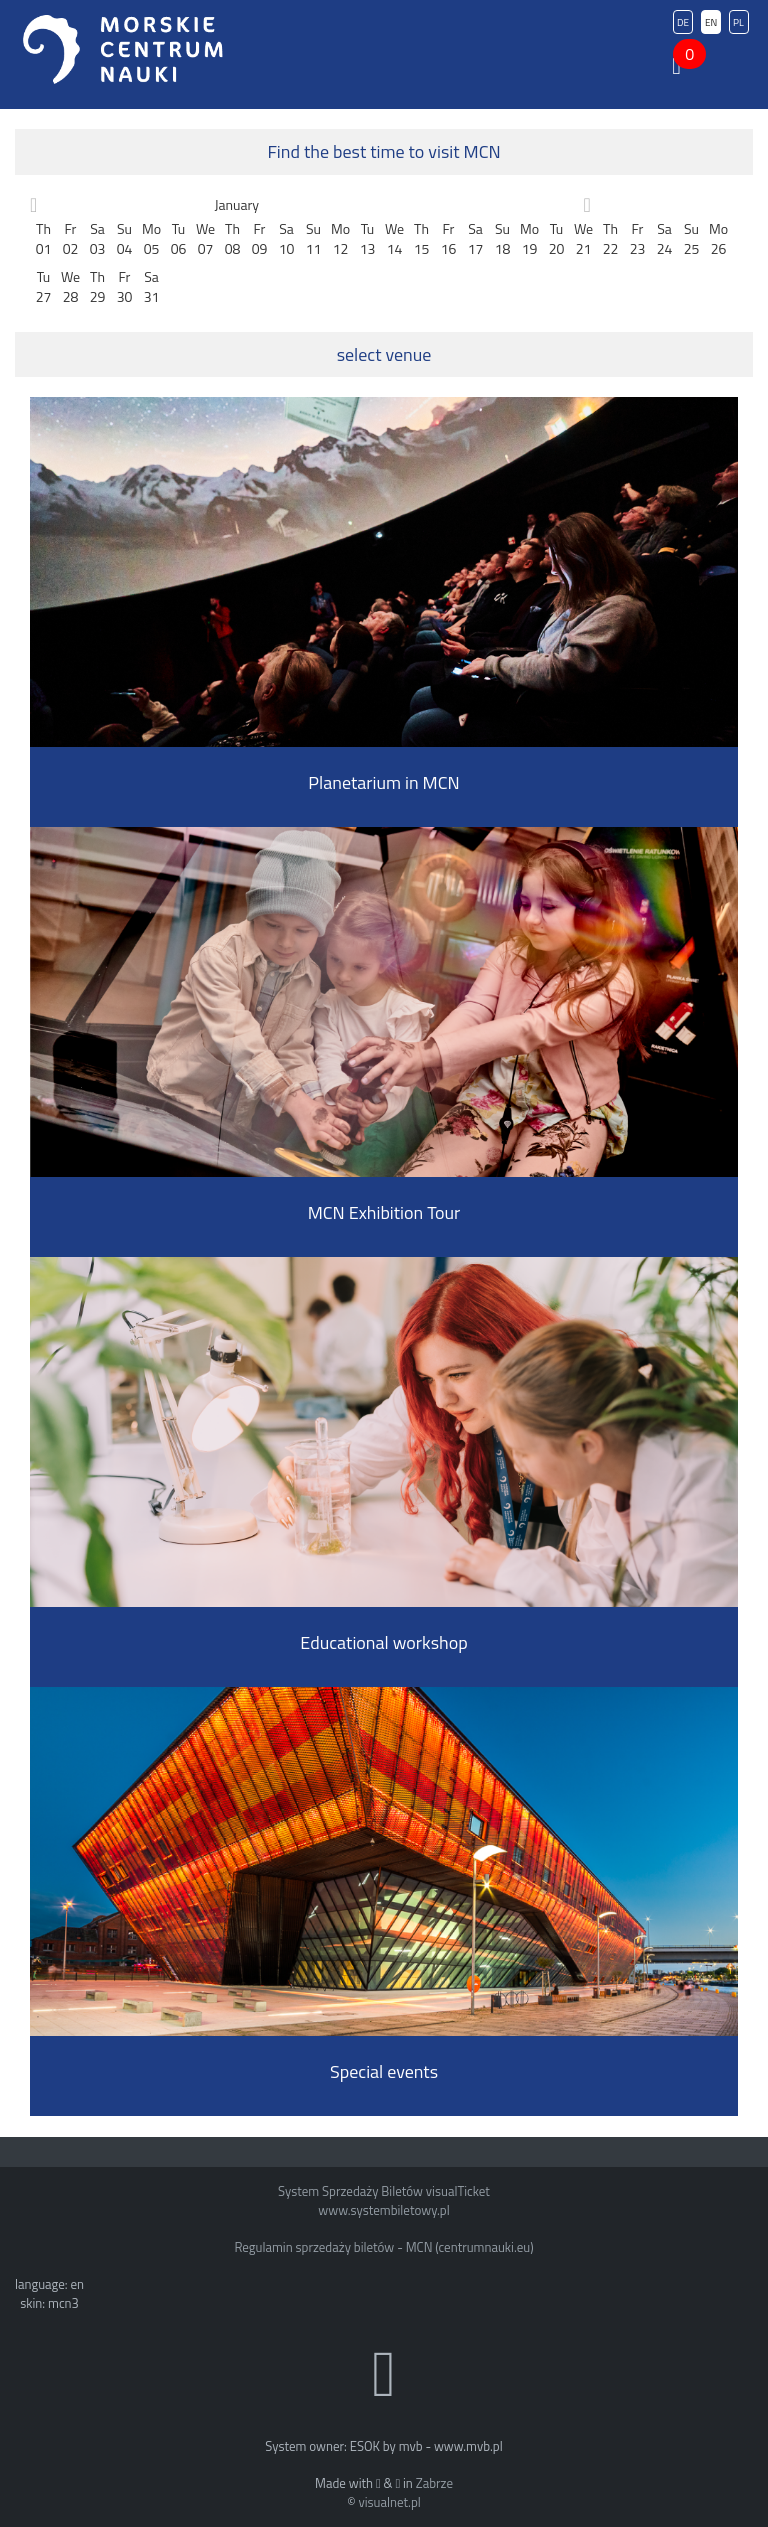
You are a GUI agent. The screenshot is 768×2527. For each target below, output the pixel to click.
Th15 (422, 238)
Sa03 (98, 238)
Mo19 (529, 238)
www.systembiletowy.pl (383, 2210)
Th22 (611, 238)
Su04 (125, 238)
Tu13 (368, 238)
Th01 (44, 238)
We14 (394, 238)
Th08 (233, 238)
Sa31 (152, 286)
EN (711, 22)
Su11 (314, 238)
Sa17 (476, 238)
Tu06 (179, 238)
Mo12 (340, 238)
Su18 (503, 238)
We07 (205, 238)
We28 (70, 286)
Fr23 (638, 238)
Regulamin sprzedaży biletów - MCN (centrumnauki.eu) (383, 2247)
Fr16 (449, 238)
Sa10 (287, 238)
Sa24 (665, 238)
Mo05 (151, 238)
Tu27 (44, 286)
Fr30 (125, 286)
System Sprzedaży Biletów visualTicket (384, 2191)
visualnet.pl (389, 2502)
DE (683, 22)
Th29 (98, 286)
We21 (583, 238)
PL (738, 22)
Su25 (692, 238)
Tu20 (557, 238)
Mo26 (718, 238)
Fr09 (260, 238)
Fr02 (71, 238)
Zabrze (434, 2483)
